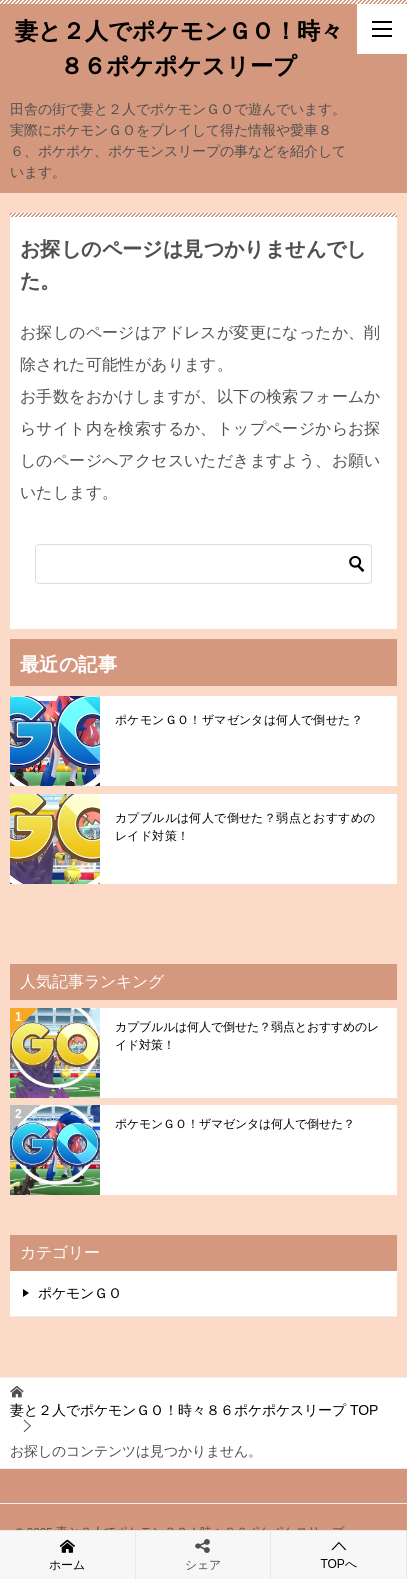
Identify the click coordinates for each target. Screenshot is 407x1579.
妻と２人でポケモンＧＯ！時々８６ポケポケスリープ (179, 46)
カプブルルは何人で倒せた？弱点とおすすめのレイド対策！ (245, 827)
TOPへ (338, 1554)
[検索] (203, 564)
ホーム (67, 1554)
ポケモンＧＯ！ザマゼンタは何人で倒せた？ (239, 720)
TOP (194, 1410)
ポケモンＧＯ (80, 1293)
